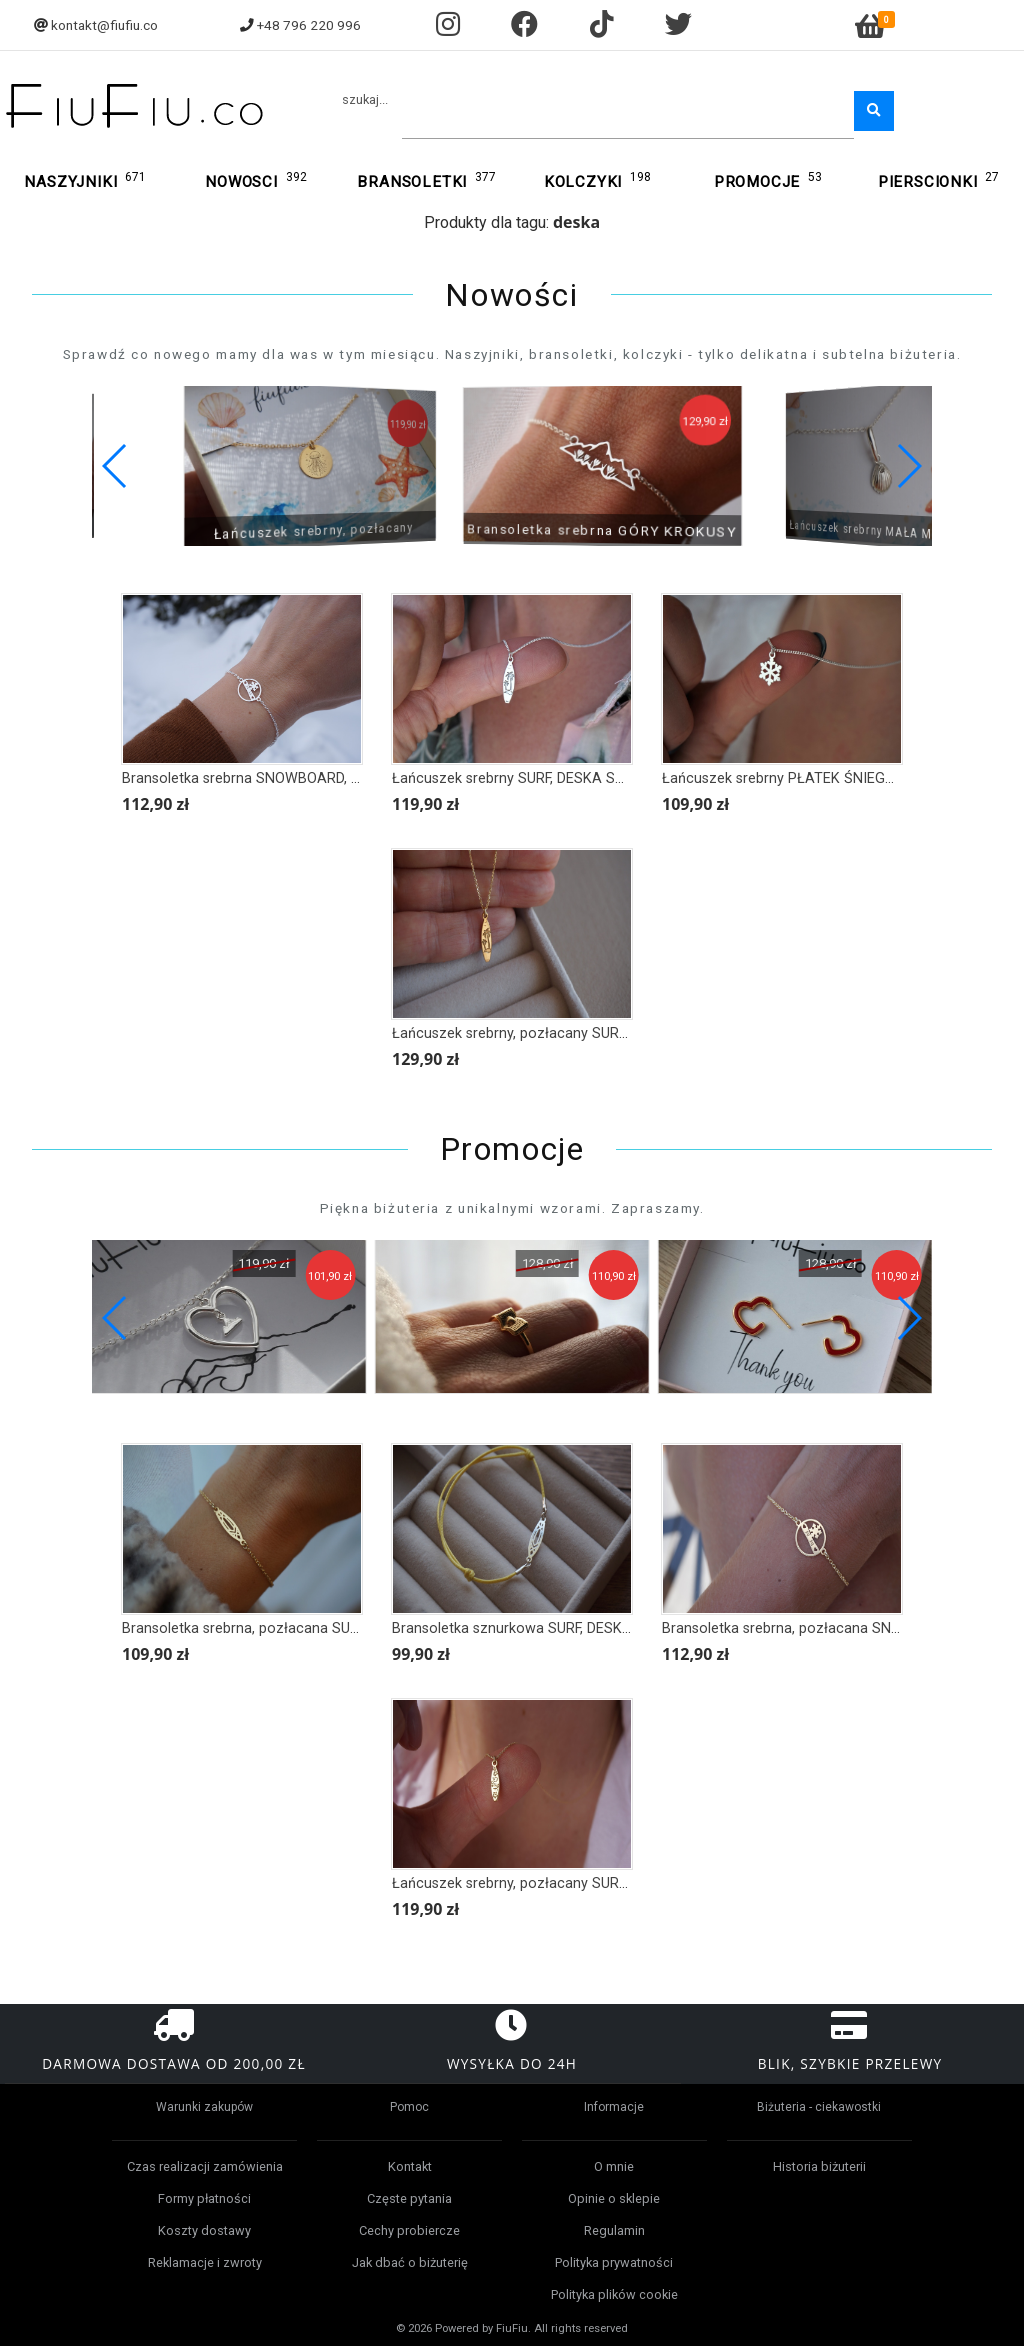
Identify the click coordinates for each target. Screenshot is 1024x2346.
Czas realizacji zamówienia (205, 2166)
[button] (908, 466)
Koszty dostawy (204, 2230)
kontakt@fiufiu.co (104, 25)
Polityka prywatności (614, 2262)
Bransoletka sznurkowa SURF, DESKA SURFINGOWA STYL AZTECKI (609, 1628)
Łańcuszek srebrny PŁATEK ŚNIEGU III (786, 778)
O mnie (614, 2166)
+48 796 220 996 (309, 25)
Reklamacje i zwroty (205, 2262)
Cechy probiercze (409, 2230)
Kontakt (410, 2166)
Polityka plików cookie (614, 2294)
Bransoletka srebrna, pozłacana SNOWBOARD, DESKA (837, 1628)
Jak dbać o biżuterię (410, 2262)
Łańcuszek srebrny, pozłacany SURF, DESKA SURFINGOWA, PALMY (608, 1033)
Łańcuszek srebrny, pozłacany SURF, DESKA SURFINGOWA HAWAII (609, 1883)
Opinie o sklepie (614, 2198)
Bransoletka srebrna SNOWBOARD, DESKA (259, 778)
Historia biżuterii (819, 2166)
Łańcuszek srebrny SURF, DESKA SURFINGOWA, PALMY (571, 778)
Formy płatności (204, 2198)
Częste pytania (409, 2198)
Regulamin (614, 2230)
